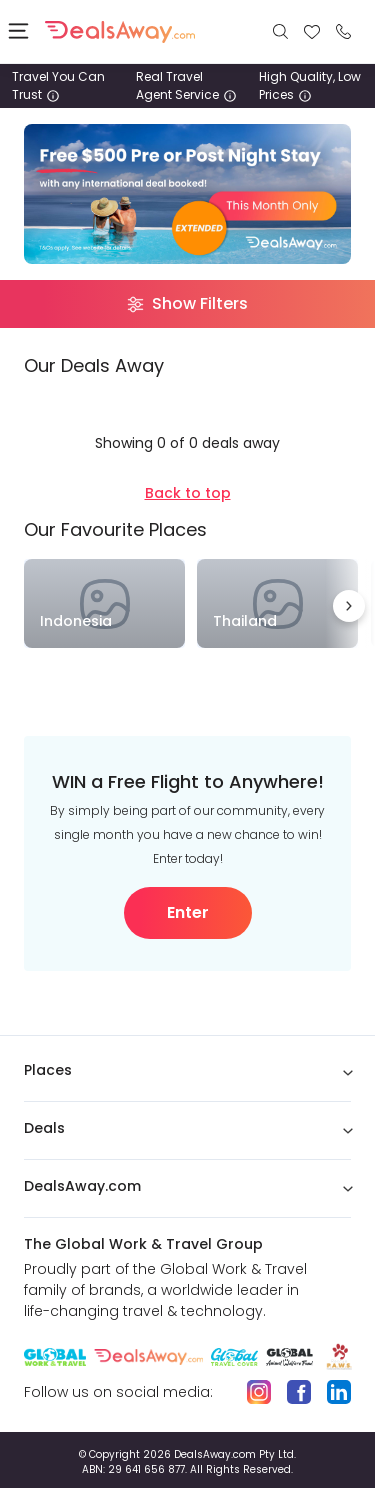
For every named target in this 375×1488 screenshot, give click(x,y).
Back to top (188, 493)
